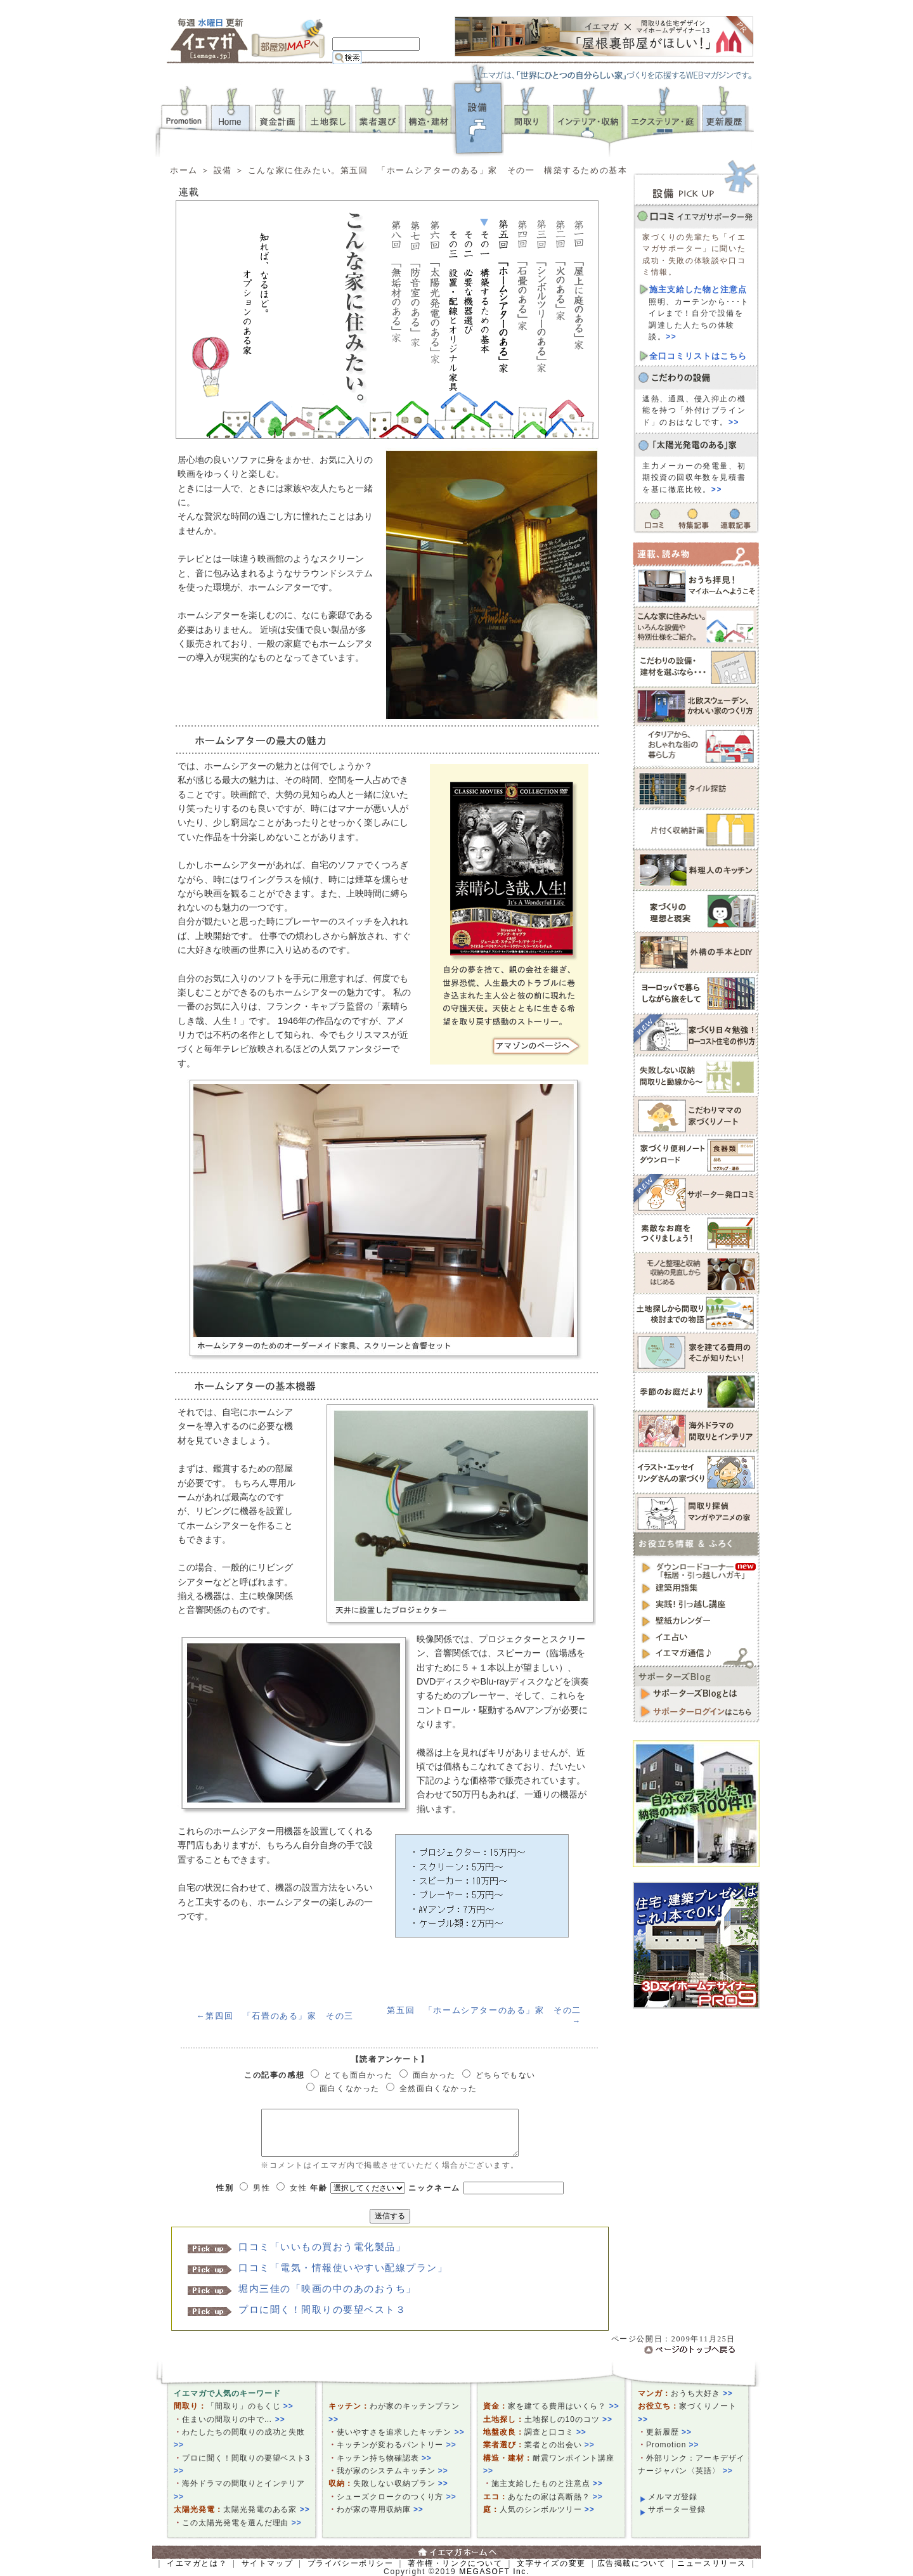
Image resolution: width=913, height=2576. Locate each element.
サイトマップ (268, 2563)
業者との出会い (559, 2444)
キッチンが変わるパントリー (396, 2444)
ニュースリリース (711, 2563)
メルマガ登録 (672, 2496)
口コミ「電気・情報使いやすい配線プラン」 (343, 2268)
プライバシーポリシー (351, 2563)
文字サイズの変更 (551, 2563)
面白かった (434, 2075)
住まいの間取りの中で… (233, 2419)
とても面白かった (358, 2075)
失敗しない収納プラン (400, 2483)
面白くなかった (350, 2088)
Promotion (672, 2444)
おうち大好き (702, 2393)
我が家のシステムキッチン (392, 2470)
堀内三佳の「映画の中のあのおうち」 (327, 2289)
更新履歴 (669, 2432)
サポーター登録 (677, 2509)
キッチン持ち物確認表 (384, 2458)
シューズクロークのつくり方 (396, 2496)
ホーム (184, 170)
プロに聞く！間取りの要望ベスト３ (322, 2310)
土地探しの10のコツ (568, 2419)
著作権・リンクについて (455, 2563)
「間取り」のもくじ (250, 2406)
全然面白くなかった (438, 2088)
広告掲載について (631, 2563)
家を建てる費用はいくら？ (563, 2406)
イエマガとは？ (197, 2563)
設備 (223, 170)
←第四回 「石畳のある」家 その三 (275, 2016)
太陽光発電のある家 (266, 2509)
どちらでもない (506, 2075)
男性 (261, 2188)
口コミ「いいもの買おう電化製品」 (322, 2247)
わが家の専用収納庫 (380, 2509)
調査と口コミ (555, 2432)
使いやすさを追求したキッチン (401, 2432)
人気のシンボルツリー (547, 2509)
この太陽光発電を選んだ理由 (242, 2522)
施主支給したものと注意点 (547, 2483)
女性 (298, 2188)
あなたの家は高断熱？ (555, 2496)
